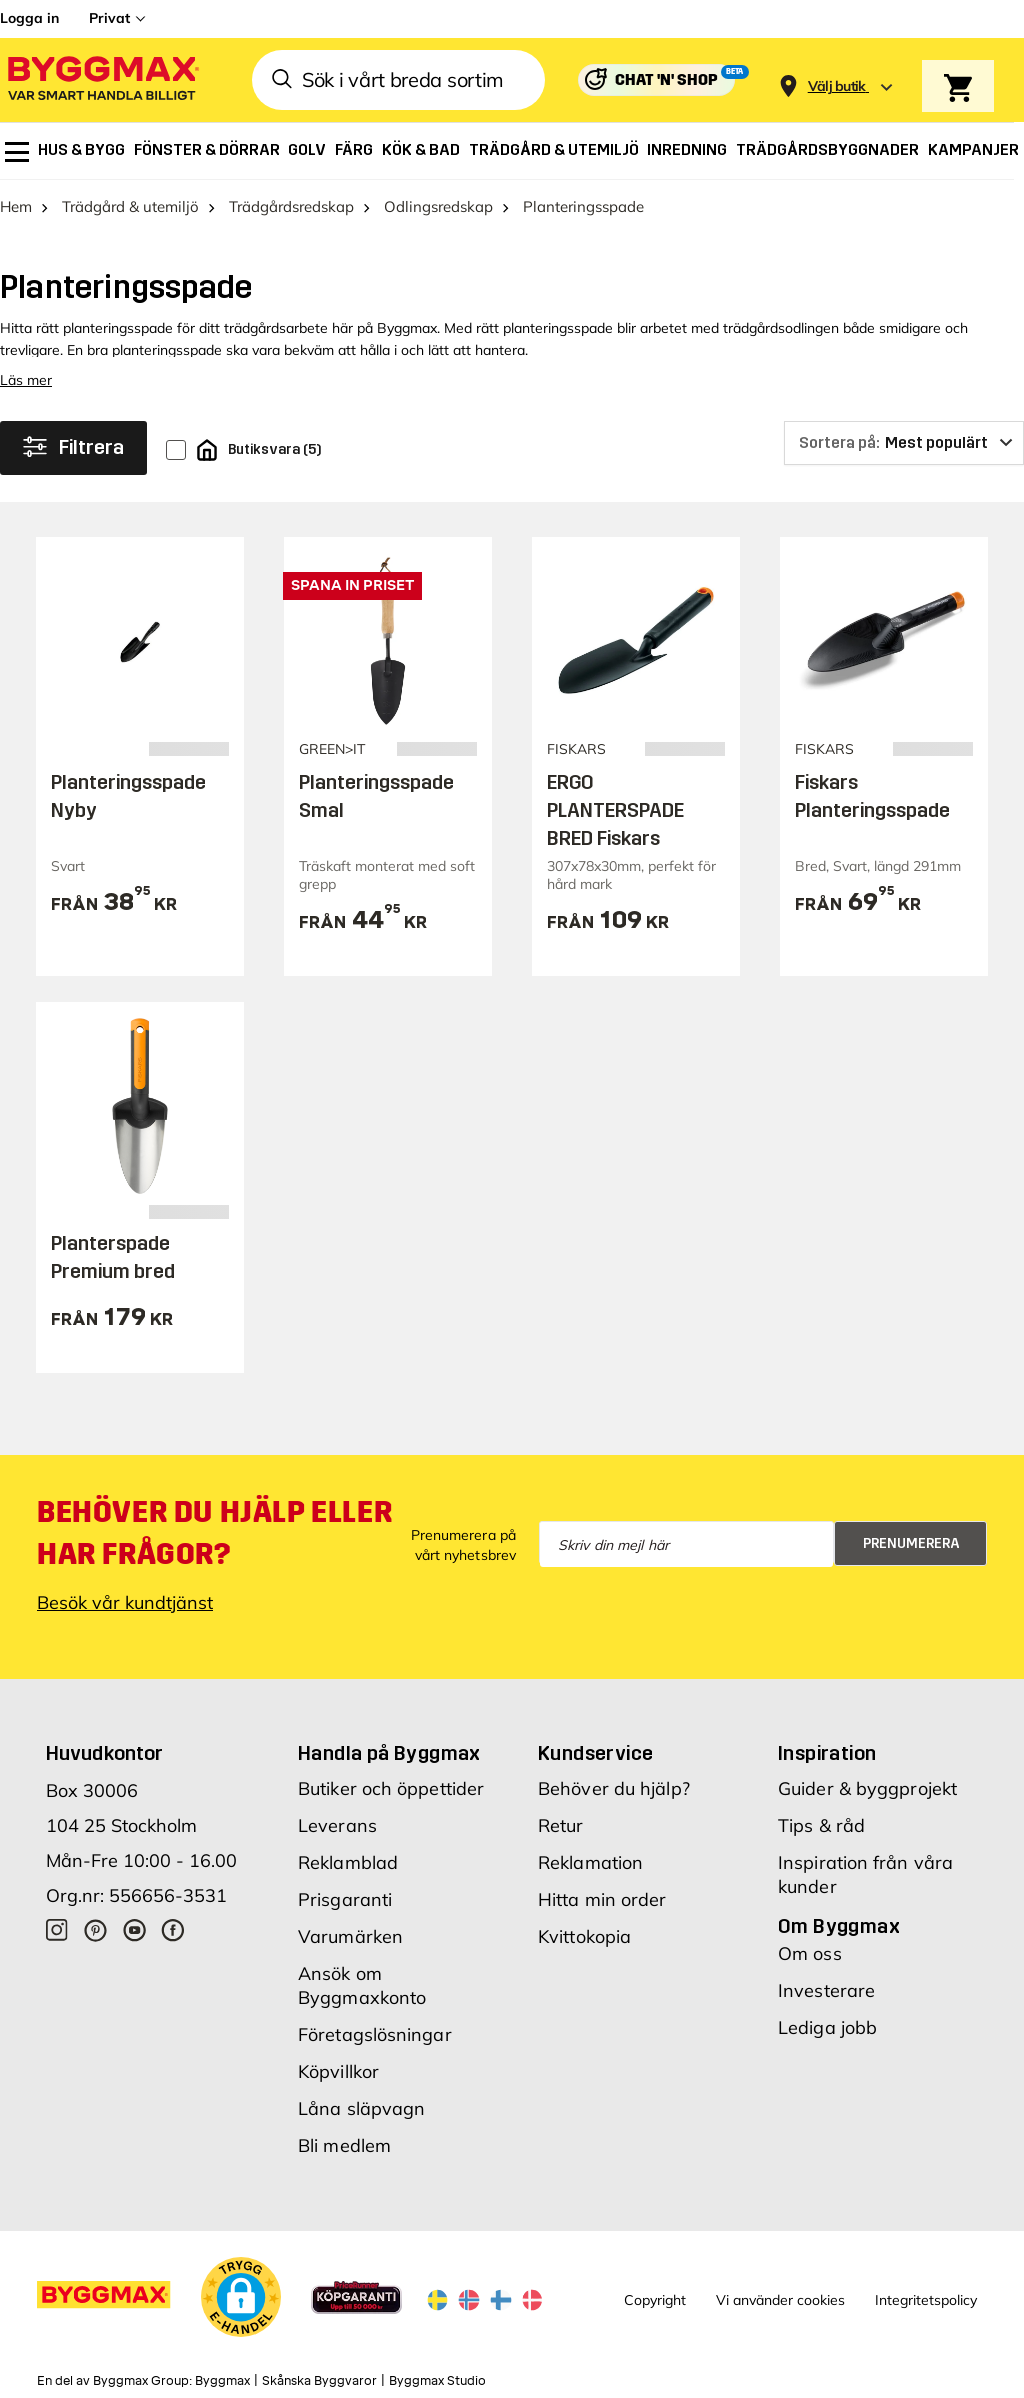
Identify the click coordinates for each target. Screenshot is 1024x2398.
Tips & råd (821, 1825)
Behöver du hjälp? (614, 1788)
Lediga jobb (827, 2027)
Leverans (337, 1825)
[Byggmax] (102, 80)
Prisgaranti (345, 1899)
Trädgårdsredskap (291, 206)
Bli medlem (344, 2145)
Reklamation (590, 1862)
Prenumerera (911, 1543)
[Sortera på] (904, 443)
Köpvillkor (338, 2071)
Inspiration (827, 1753)
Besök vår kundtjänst (125, 1602)
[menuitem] (17, 152)
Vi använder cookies (780, 2300)
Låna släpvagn (361, 2108)
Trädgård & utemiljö (130, 206)
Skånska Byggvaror (319, 2381)
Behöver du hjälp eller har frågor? (214, 1533)
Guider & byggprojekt (867, 1788)
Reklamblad (348, 1862)
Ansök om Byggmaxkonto (362, 1985)
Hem (16, 206)
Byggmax (222, 2381)
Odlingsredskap (438, 206)
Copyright (655, 2300)
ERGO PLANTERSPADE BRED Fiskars (615, 810)
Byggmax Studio (437, 2381)
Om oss (810, 1953)
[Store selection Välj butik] (837, 86)
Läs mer (26, 380)
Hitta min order (602, 1899)
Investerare (826, 1990)
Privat (109, 18)
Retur (561, 1825)
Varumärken (350, 1936)
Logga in (29, 18)
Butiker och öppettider (391, 1788)
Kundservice (595, 1753)
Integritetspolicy (926, 2300)
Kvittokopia (584, 1936)
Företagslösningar (375, 2034)
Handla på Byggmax (389, 1753)
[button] (241, 2297)
